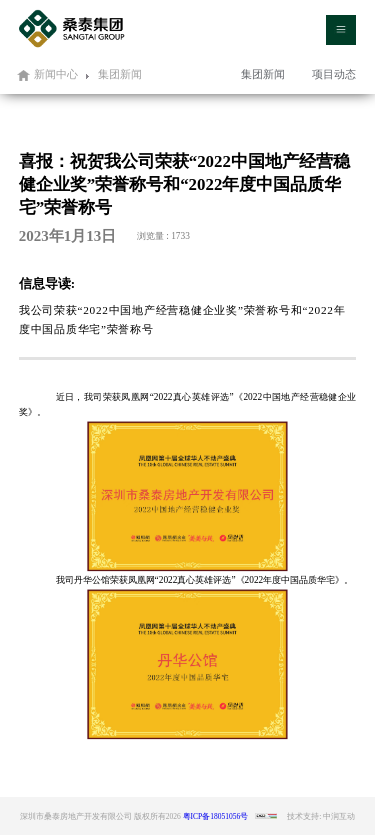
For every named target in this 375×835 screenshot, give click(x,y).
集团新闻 (263, 74)
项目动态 (334, 74)
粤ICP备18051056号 (216, 816)
